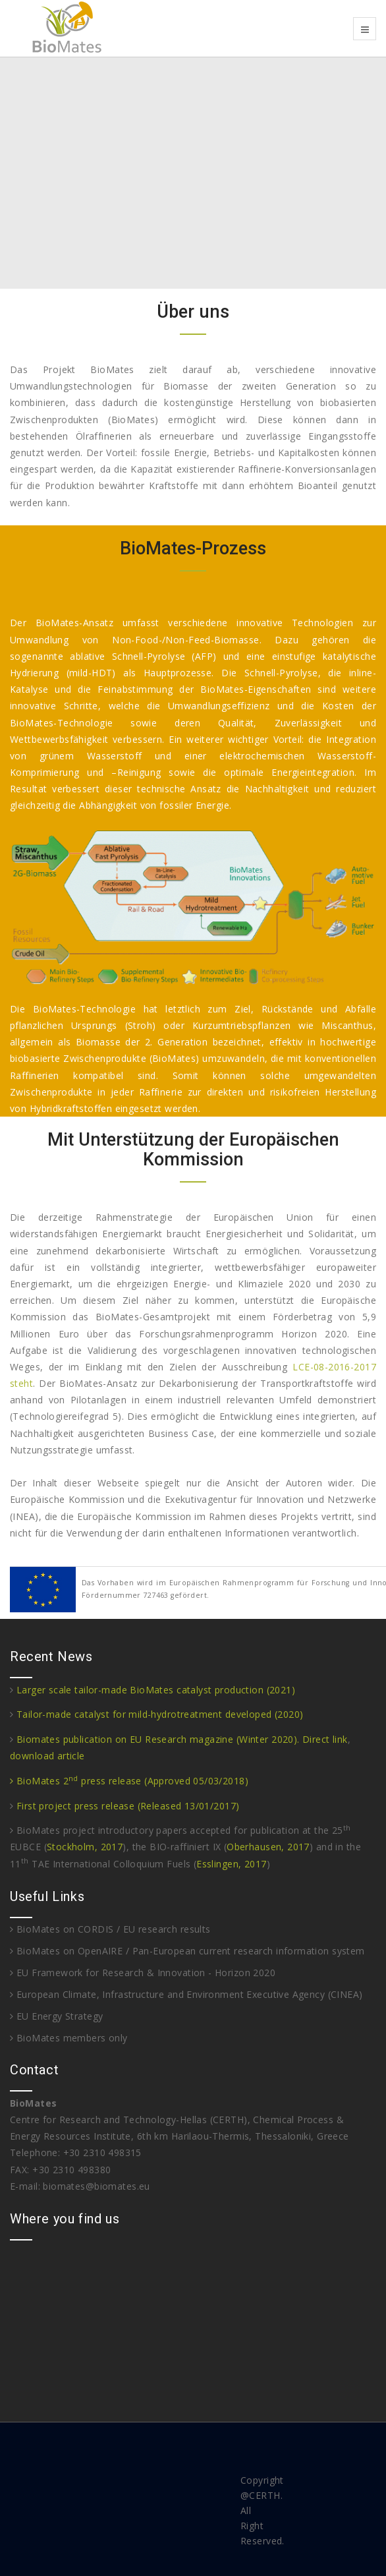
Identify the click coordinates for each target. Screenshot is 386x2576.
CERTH (264, 2495)
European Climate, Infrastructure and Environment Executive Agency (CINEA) (186, 1994)
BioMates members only (69, 2038)
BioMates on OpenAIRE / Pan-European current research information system (187, 1951)
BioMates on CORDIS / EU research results (110, 1929)
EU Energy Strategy (56, 2016)
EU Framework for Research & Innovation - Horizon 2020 (142, 1972)
